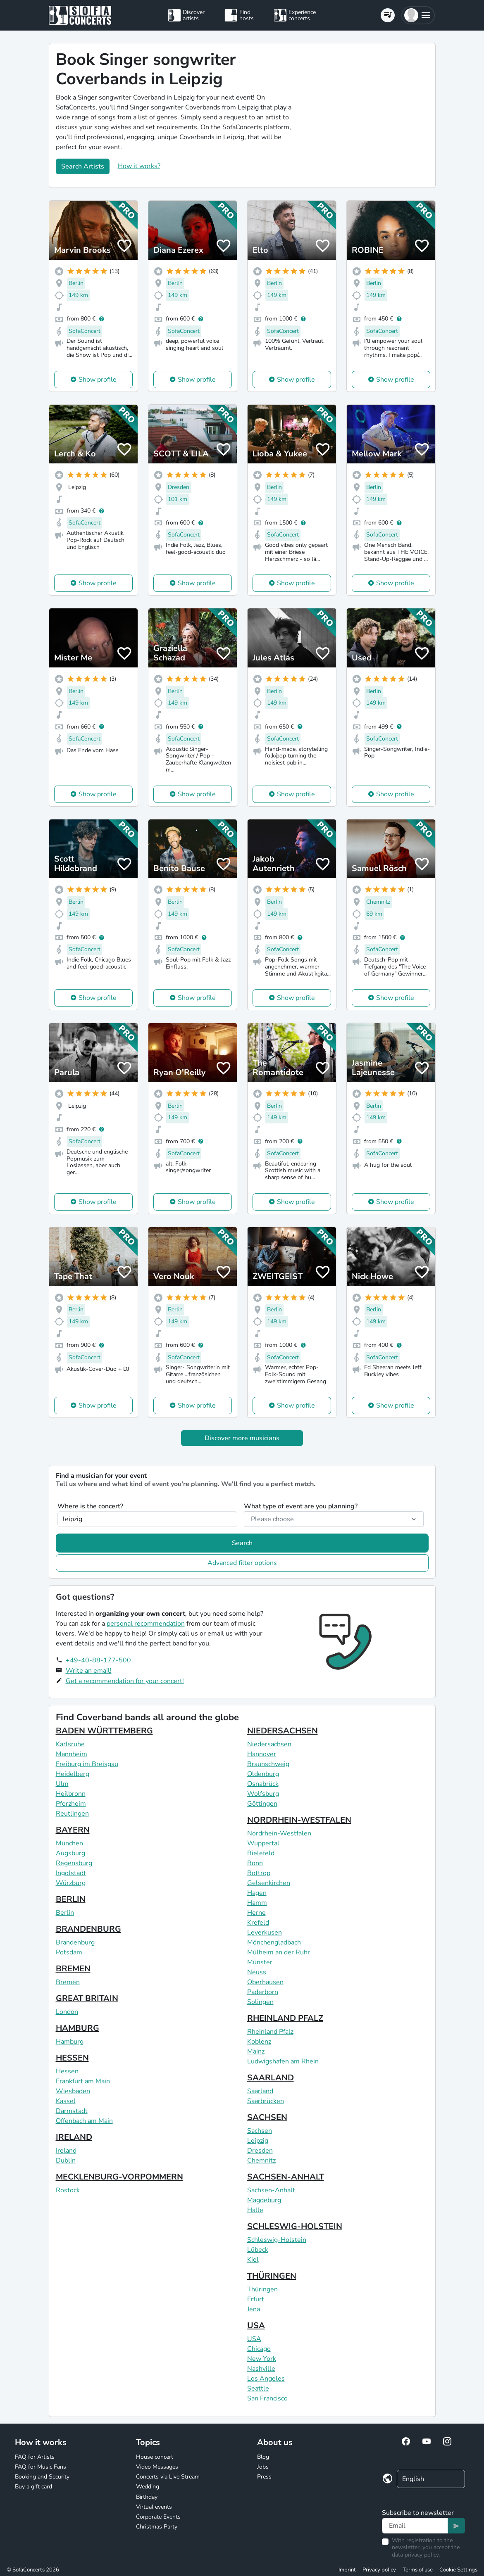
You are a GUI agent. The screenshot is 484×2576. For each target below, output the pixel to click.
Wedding (147, 2487)
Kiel (253, 2259)
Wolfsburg (263, 1793)
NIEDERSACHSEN (282, 1730)
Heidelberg (72, 1773)
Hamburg (69, 2041)
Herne (256, 1912)
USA (256, 2325)
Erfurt (255, 2299)
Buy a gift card (33, 2487)
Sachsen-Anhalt (271, 2190)
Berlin (65, 1912)
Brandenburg (75, 1942)
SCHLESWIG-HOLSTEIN (294, 2226)
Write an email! (89, 1670)
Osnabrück (263, 1783)
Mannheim (71, 1754)
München (69, 1843)
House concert (154, 2457)
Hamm (257, 1902)
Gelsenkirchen (268, 1882)
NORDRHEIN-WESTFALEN (299, 1820)
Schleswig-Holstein (276, 2239)
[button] (418, 15)
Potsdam (69, 1952)
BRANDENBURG (88, 1929)
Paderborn (262, 1992)
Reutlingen (72, 1813)
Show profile (98, 379)
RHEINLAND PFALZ (285, 2018)
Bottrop (258, 1873)
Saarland (260, 2091)
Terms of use (418, 2570)
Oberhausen (265, 1982)
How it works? (139, 166)
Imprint (347, 2570)
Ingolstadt (71, 1873)
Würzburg (71, 1882)
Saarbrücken (265, 2101)
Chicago (259, 2348)
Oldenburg (263, 1773)
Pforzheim (71, 1803)
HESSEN (72, 2057)
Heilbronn (71, 1793)
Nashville (261, 2368)
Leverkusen (264, 1932)
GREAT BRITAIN (87, 1998)
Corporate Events (158, 2517)
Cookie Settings (458, 2570)
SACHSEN (267, 2117)
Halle (255, 2210)
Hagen (257, 1892)
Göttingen (262, 1803)
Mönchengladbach (274, 1942)
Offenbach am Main (84, 2120)
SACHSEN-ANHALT (285, 2176)
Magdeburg (264, 2200)
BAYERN (73, 1829)
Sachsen (259, 2130)
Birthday (146, 2497)
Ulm (62, 1783)
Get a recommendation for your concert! (125, 1681)
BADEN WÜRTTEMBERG (104, 1730)
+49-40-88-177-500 (98, 1660)
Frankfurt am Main (83, 2081)
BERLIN (71, 1899)
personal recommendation (146, 1623)
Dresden (260, 2150)
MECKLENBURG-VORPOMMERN (119, 2176)
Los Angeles (266, 2378)
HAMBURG (77, 2028)
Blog (263, 2457)
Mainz (256, 2051)
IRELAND (74, 2137)
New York (261, 2358)
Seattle (258, 2388)
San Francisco (267, 2398)
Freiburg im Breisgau (87, 1764)
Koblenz (259, 2041)
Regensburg (74, 1863)
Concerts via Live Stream (168, 2477)
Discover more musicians (242, 1438)
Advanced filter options (242, 1562)
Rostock (68, 2190)
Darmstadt (72, 2110)
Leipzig (257, 2140)
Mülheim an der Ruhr (278, 1952)
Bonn (255, 1863)
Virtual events (154, 2507)
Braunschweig (268, 1764)
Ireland (66, 2150)
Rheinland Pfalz (270, 2031)
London (67, 2011)
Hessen (67, 2071)
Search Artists (82, 166)
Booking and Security (42, 2477)
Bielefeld (260, 1853)
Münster (259, 1962)
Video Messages (157, 2467)
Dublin (66, 2160)
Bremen (68, 1982)
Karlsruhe (70, 1744)
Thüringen (262, 2289)
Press (264, 2477)
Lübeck (257, 2249)
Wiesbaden (73, 2091)
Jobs (263, 2467)
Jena (253, 2309)
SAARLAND (270, 2077)
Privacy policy (379, 2570)
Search (242, 1543)
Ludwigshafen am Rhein (283, 2061)
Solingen (260, 2001)
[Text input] (415, 2525)
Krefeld (258, 1922)
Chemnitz (261, 2160)
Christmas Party (156, 2527)
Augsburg (70, 1853)
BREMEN (73, 1968)
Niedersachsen (269, 1744)
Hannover (261, 1754)
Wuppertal (263, 1843)
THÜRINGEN (271, 2276)
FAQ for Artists (35, 2457)
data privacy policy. (416, 2555)
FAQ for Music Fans (40, 2467)
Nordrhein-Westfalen (279, 1833)
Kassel (66, 2101)
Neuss (256, 1972)
